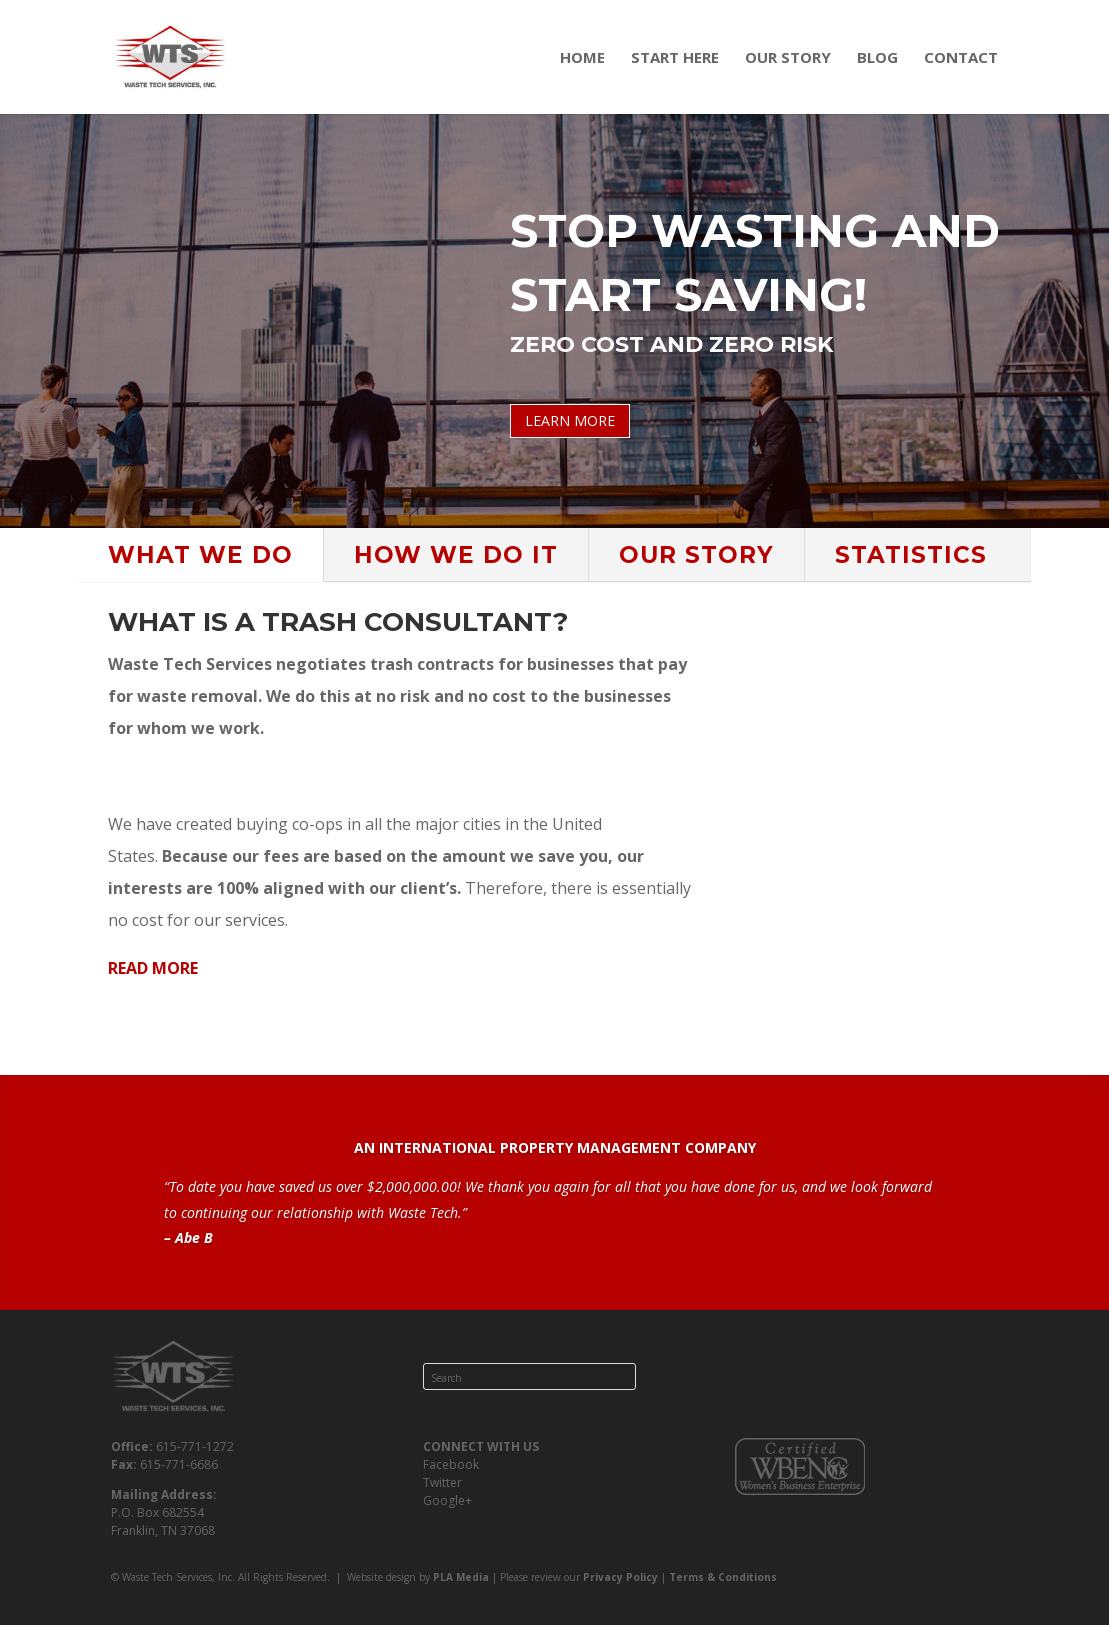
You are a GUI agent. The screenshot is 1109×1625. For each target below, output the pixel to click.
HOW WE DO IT (456, 555)
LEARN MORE (570, 420)
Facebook (451, 1464)
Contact (961, 58)
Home (582, 58)
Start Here (675, 58)
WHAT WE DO (200, 555)
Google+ (447, 1500)
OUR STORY (696, 555)
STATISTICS (911, 555)
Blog (877, 58)
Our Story (788, 58)
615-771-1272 (195, 1446)
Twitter (442, 1482)
